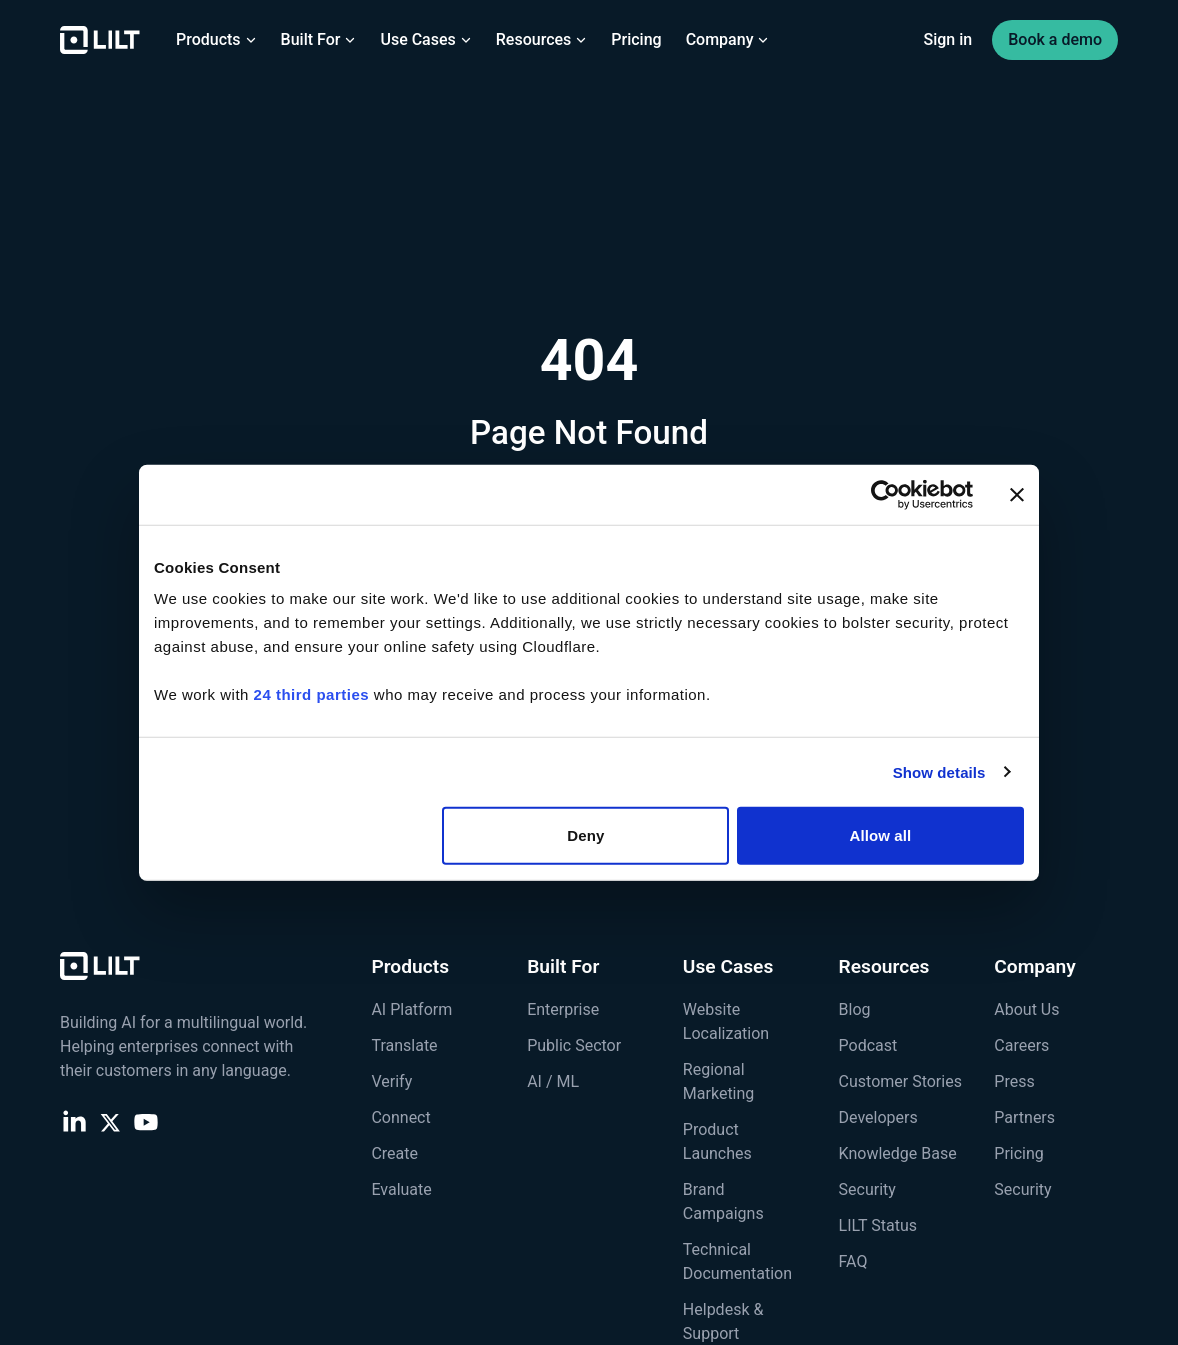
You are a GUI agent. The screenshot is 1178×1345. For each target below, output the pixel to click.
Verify (391, 1081)
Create (394, 1153)
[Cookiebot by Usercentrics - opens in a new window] (885, 494)
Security (867, 1189)
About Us (1026, 1009)
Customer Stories (900, 1081)
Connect (400, 1117)
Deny (585, 835)
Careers (1021, 1045)
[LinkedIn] (74, 1121)
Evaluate (401, 1189)
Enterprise (563, 1009)
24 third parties (312, 694)
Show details (939, 771)
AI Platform (411, 1009)
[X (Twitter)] (110, 1121)
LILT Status (878, 1225)
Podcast (868, 1045)
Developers (878, 1117)
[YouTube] (146, 1121)
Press (1014, 1081)
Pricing (636, 39)
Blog (855, 1009)
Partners (1024, 1117)
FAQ (853, 1261)
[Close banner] (1017, 494)
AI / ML (553, 1081)
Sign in (948, 39)
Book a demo (1055, 39)
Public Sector (574, 1045)
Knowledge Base (898, 1153)
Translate (404, 1045)
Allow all (881, 835)
